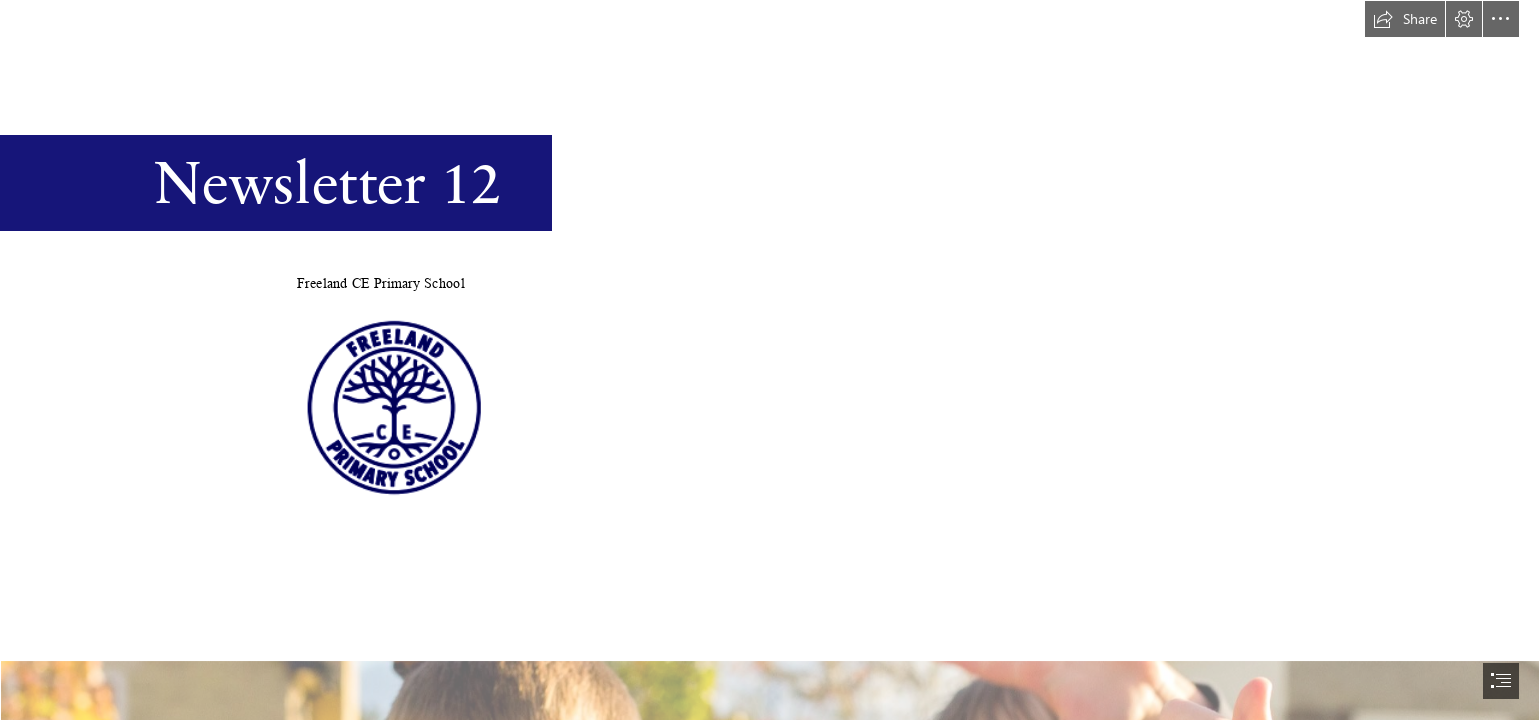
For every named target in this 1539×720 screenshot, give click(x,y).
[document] (769, 360)
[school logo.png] (395, 404)
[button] (1405, 19)
